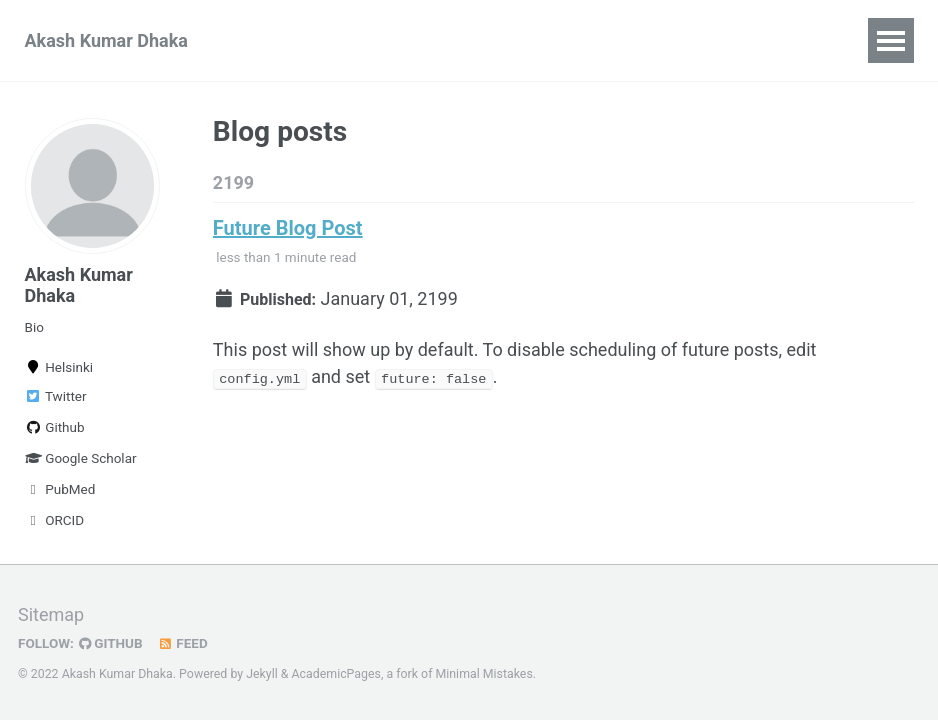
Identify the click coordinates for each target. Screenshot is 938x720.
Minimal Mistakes (484, 674)
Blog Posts (731, 40)
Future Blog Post (297, 227)
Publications (309, 40)
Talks (416, 40)
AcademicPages (336, 674)
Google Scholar (81, 458)
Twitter (56, 396)
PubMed (60, 489)
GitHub (111, 643)
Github (55, 427)
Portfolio (616, 40)
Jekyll (262, 674)
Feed (185, 643)
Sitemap (51, 614)
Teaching (509, 40)
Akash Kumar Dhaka (106, 40)
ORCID (55, 520)
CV (821, 40)
